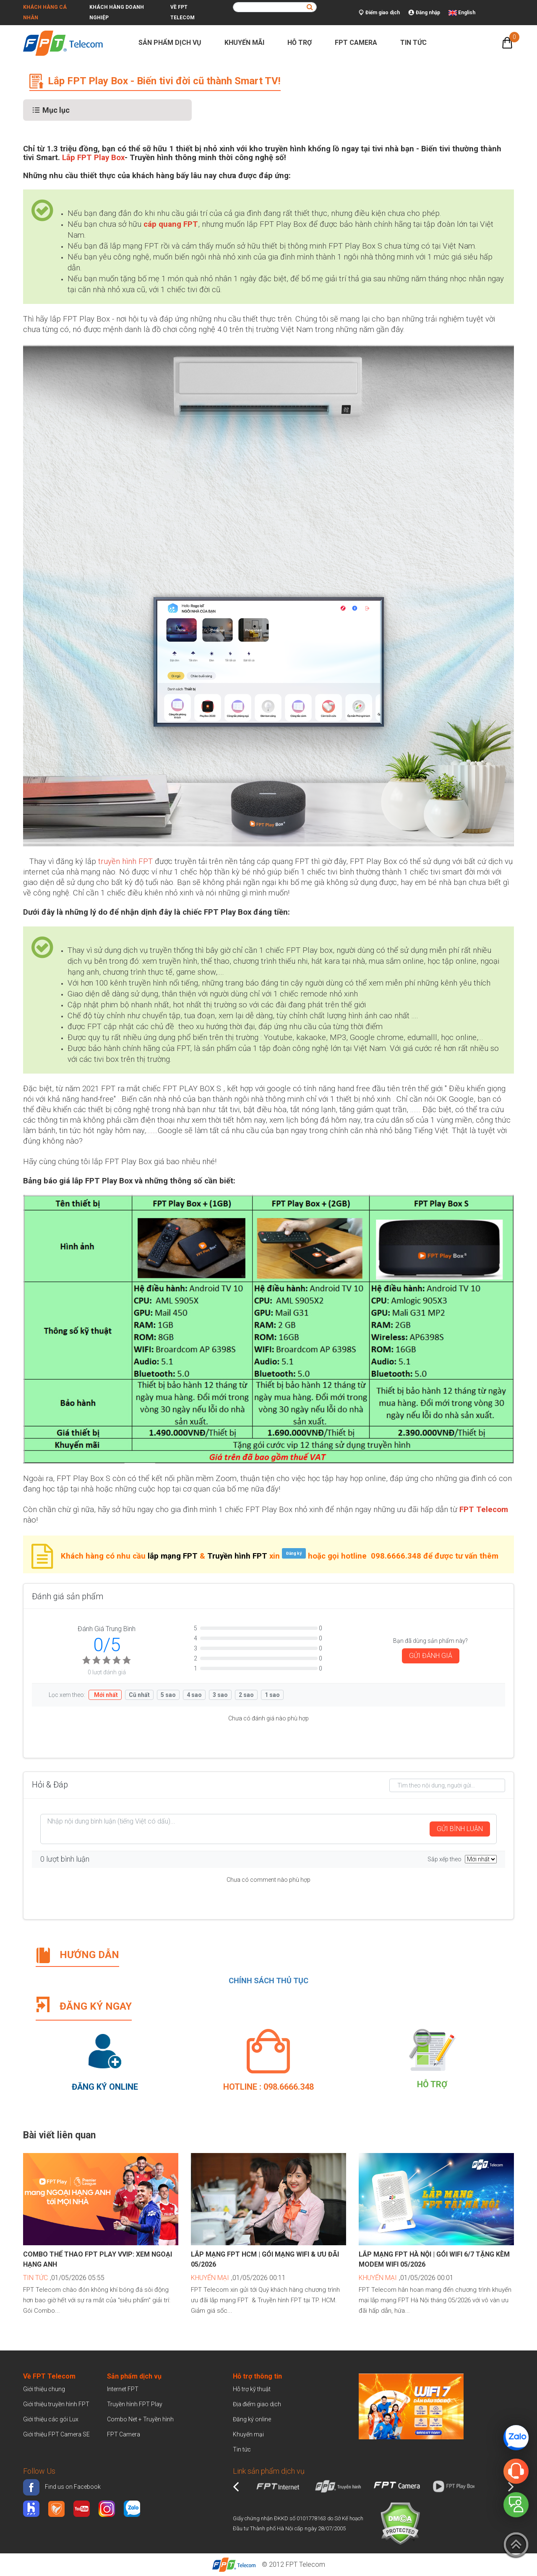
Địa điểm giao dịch (257, 2404)
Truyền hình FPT (237, 1556)
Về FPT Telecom (182, 12)
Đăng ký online (252, 2419)
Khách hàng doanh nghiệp (116, 12)
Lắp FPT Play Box (93, 158)
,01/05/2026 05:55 (63, 2278)
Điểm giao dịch (379, 12)
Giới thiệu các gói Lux (50, 2419)
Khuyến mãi (247, 43)
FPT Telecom (305, 2564)
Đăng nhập (424, 12)
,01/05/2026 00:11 (238, 2278)
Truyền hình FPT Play (134, 2404)
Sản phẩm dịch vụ (173, 43)
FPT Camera (359, 43)
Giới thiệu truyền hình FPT (56, 2404)
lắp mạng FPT (173, 1556)
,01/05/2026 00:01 (406, 2278)
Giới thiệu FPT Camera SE (56, 2434)
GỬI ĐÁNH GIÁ (430, 1656)
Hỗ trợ (303, 43)
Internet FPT (122, 2389)
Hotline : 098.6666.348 (268, 2087)
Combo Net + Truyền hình (140, 2419)
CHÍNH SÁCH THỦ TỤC (268, 1980)
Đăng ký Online (105, 2087)
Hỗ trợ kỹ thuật (252, 2389)
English (466, 13)
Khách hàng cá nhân (45, 12)
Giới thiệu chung (44, 2389)
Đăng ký (294, 1553)
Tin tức (417, 43)
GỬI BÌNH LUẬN (460, 1829)
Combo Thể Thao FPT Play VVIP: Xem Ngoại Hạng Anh (97, 2259)
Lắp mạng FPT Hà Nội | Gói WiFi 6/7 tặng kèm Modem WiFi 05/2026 (434, 2259)
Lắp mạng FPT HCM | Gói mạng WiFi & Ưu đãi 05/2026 (265, 2259)
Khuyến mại (248, 2434)
